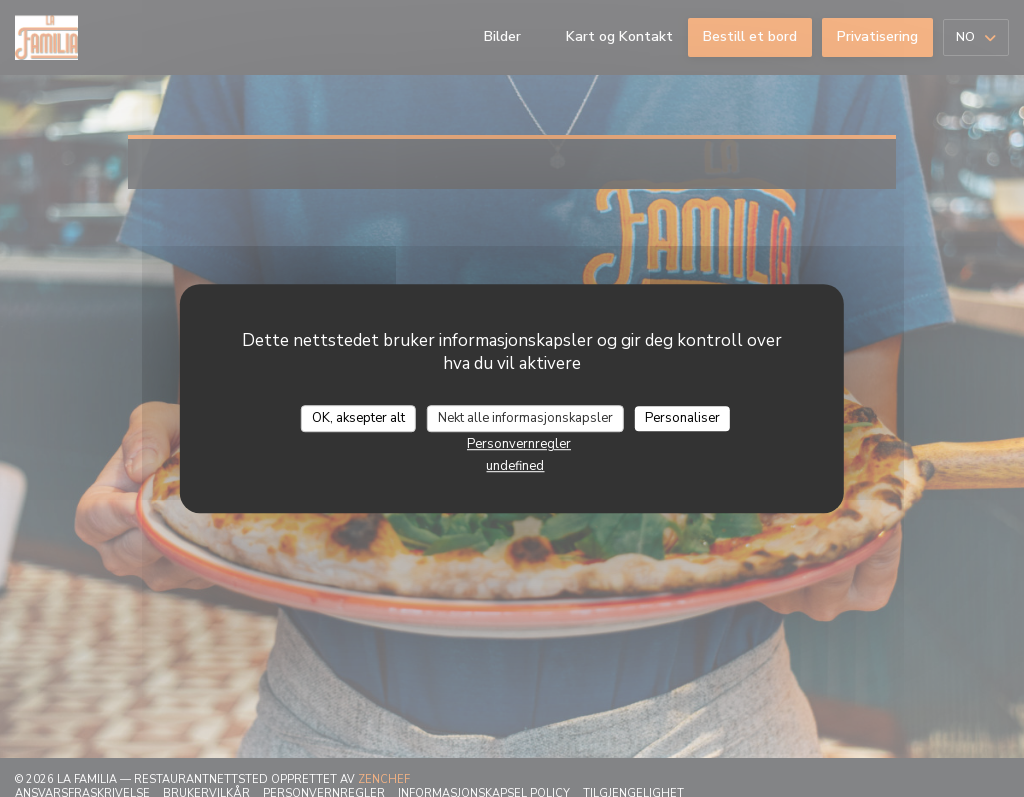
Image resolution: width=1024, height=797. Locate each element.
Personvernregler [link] (519, 444)
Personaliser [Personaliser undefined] (682, 418)
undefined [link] (515, 466)
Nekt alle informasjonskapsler (525, 418)
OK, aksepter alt (358, 418)
